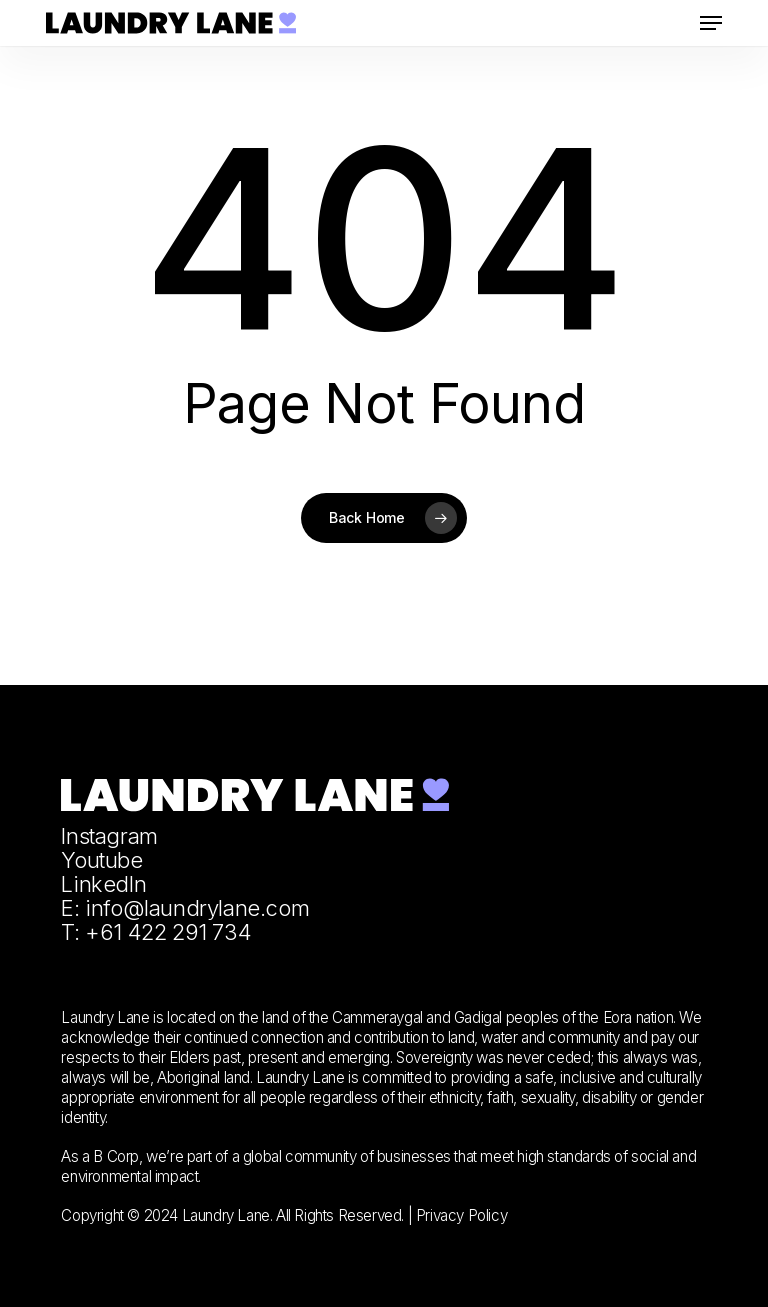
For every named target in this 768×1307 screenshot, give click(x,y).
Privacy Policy (461, 1215)
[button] (711, 23)
